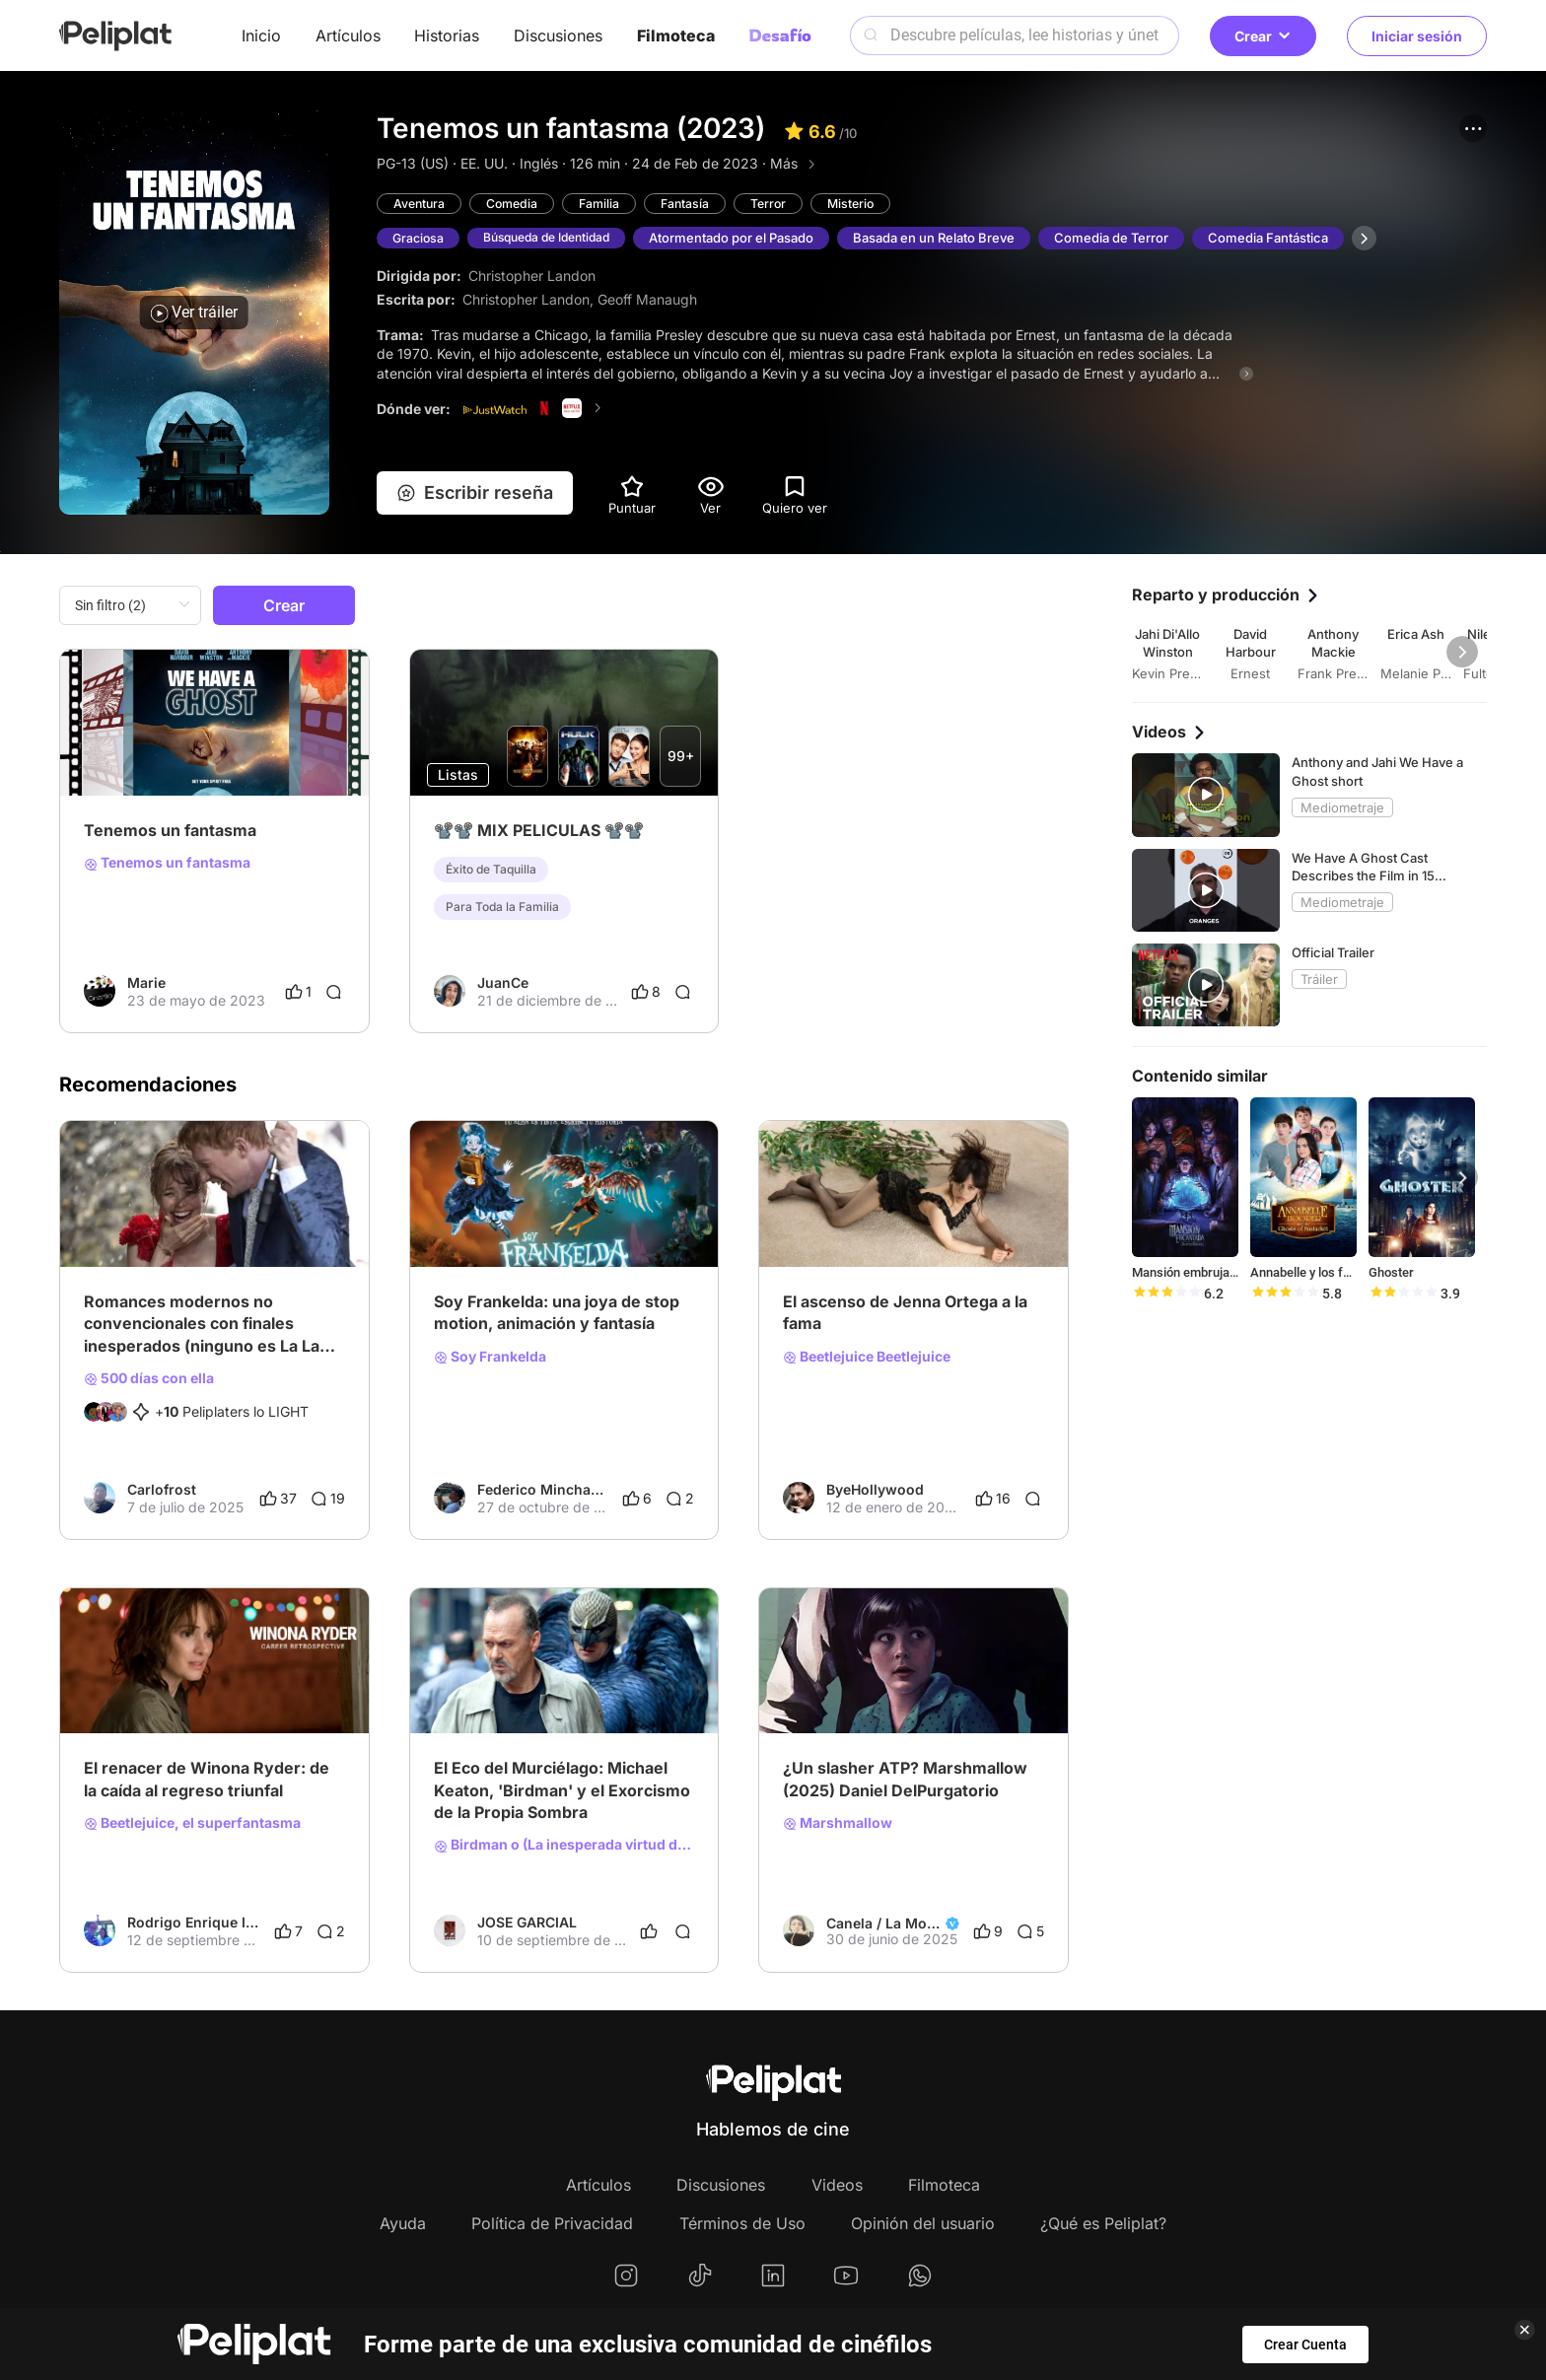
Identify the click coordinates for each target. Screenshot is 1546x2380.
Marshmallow (837, 1823)
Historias (446, 35)
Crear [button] (1263, 36)
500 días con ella (149, 1378)
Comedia (516, 204)
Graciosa (419, 238)
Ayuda (403, 2223)
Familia (607, 204)
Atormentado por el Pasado (749, 238)
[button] (1473, 128)
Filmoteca (676, 35)
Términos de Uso (742, 2223)
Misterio (864, 204)
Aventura (420, 204)
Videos (837, 2185)
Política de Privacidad (552, 2223)
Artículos (348, 35)
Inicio (261, 35)
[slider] (1166, 1293)
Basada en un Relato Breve (951, 238)
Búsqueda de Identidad (556, 238)
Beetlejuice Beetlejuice (866, 1357)
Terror (780, 204)
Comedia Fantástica (1286, 238)
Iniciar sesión (1416, 36)
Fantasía (694, 204)
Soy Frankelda (490, 1357)
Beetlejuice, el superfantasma (192, 1823)
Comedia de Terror (1129, 238)
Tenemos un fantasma (167, 863)
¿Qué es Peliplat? (1103, 2223)
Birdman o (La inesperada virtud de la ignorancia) (564, 1845)
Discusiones (558, 35)
